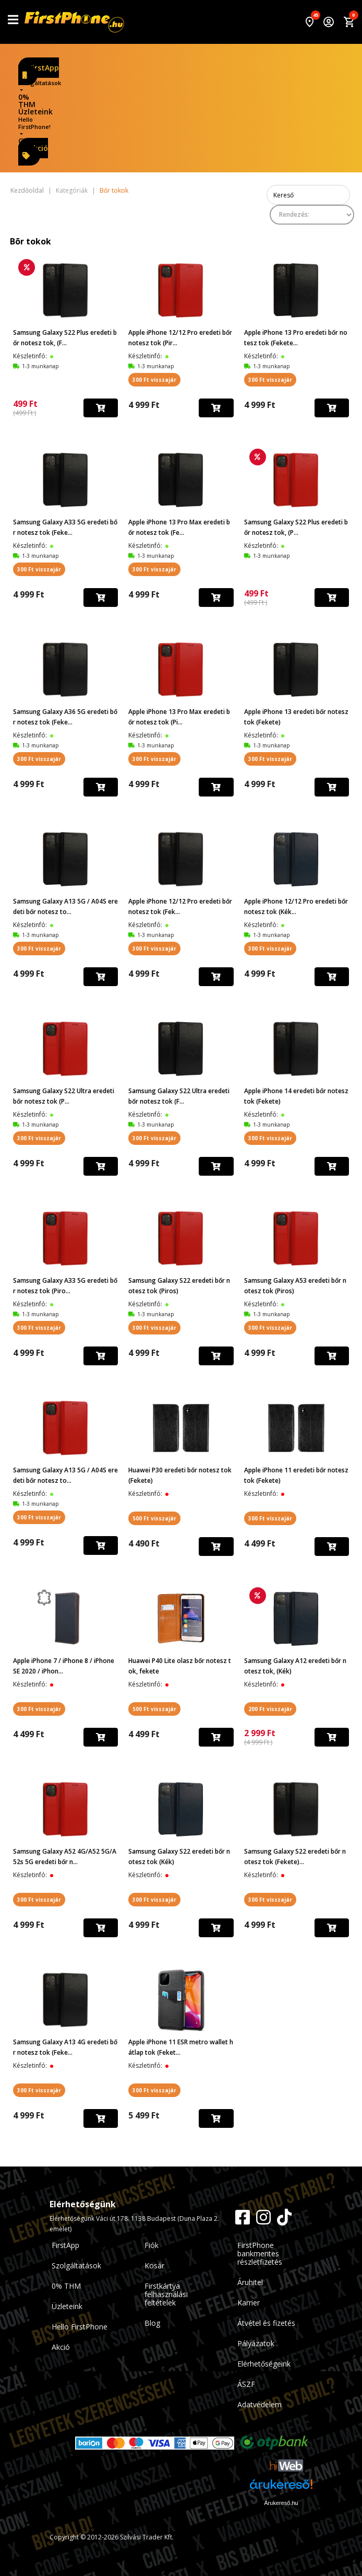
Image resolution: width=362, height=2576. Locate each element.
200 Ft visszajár (270, 1709)
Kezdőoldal (27, 191)
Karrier (248, 2303)
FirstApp (40, 71)
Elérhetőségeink (264, 2364)
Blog (152, 2323)
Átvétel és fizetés (266, 2323)
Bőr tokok (114, 191)
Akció (35, 151)
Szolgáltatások (39, 83)
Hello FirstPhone (79, 2327)
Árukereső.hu (281, 2503)
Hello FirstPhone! (34, 123)
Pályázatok (255, 2343)
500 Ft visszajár (154, 1518)
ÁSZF (246, 2384)
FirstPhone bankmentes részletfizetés (259, 2253)
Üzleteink (35, 111)
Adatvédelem (259, 2404)
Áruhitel (250, 2282)
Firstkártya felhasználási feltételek (166, 2294)
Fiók (151, 2245)
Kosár (154, 2265)
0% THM (26, 100)
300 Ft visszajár (154, 379)
